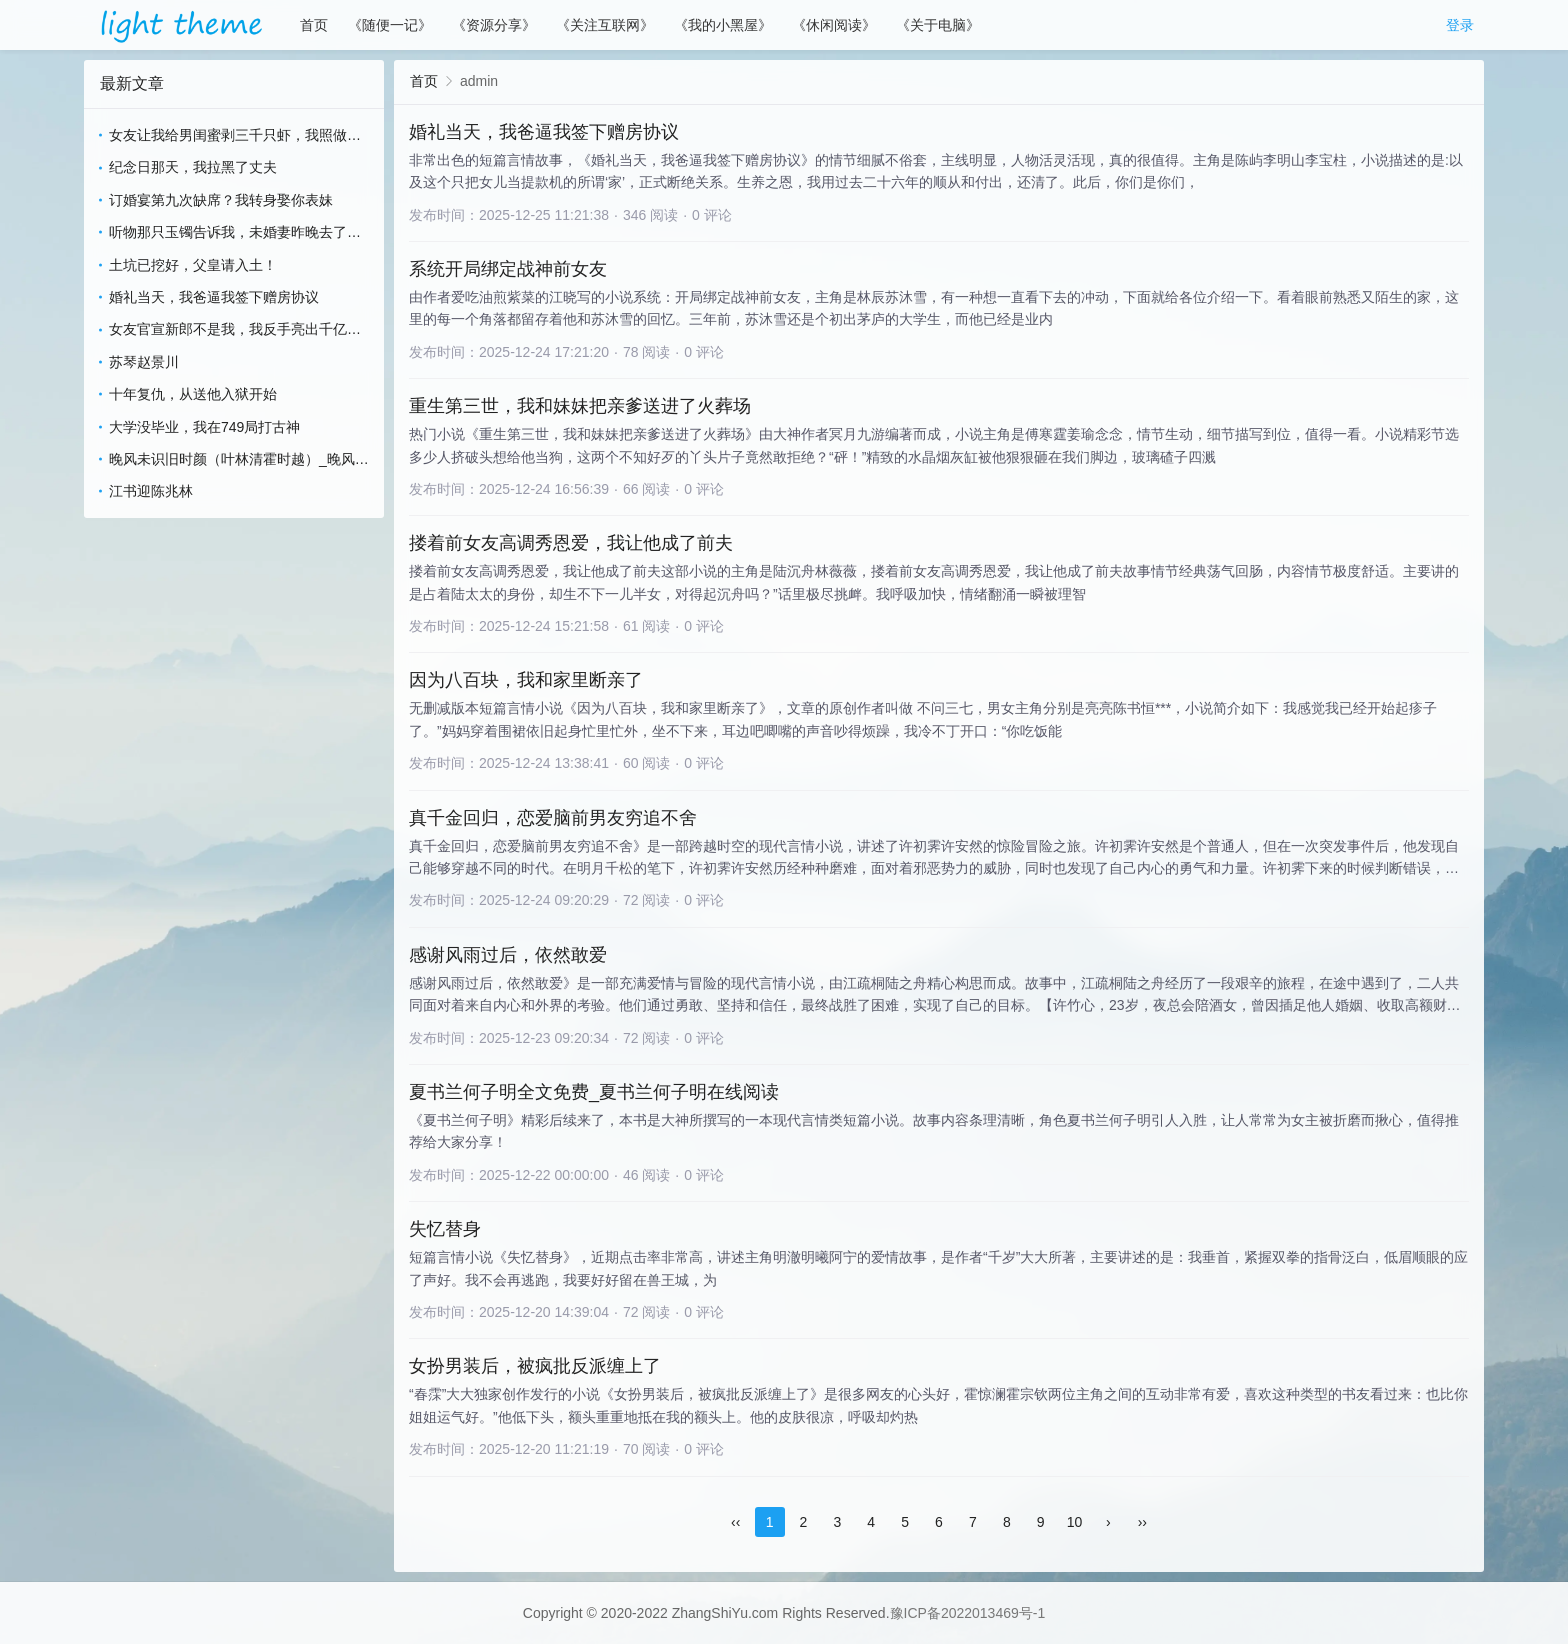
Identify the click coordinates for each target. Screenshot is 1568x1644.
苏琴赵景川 (144, 362)
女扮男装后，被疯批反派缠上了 (535, 1366)
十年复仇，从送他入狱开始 (193, 394)
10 (1075, 1522)
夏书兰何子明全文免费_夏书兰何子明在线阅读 (594, 1092)
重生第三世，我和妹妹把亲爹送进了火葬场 (580, 406)
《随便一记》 (390, 25)
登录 (1460, 25)
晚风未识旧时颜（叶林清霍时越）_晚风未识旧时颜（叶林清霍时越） (239, 460)
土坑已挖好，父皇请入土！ (193, 265)
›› (1142, 1522)
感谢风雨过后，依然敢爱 (508, 955)
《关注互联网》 (605, 25)
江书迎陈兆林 (151, 491)
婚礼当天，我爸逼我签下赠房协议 (214, 297)
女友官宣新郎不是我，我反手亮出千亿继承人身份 (235, 330)
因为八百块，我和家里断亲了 (526, 680)
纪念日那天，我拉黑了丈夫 (193, 167)
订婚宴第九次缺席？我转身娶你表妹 (221, 200)
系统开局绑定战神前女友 (508, 269)
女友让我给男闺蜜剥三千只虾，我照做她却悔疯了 (235, 136)
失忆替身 (445, 1229)
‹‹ (735, 1522)
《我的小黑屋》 (723, 25)
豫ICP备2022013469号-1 (968, 1613)
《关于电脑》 (938, 25)
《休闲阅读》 (834, 25)
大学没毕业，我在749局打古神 (204, 427)
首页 (314, 25)
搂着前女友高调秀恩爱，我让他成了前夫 (571, 543)
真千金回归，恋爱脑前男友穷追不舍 (553, 818)
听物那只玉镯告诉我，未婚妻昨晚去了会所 (235, 233)
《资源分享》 (494, 25)
